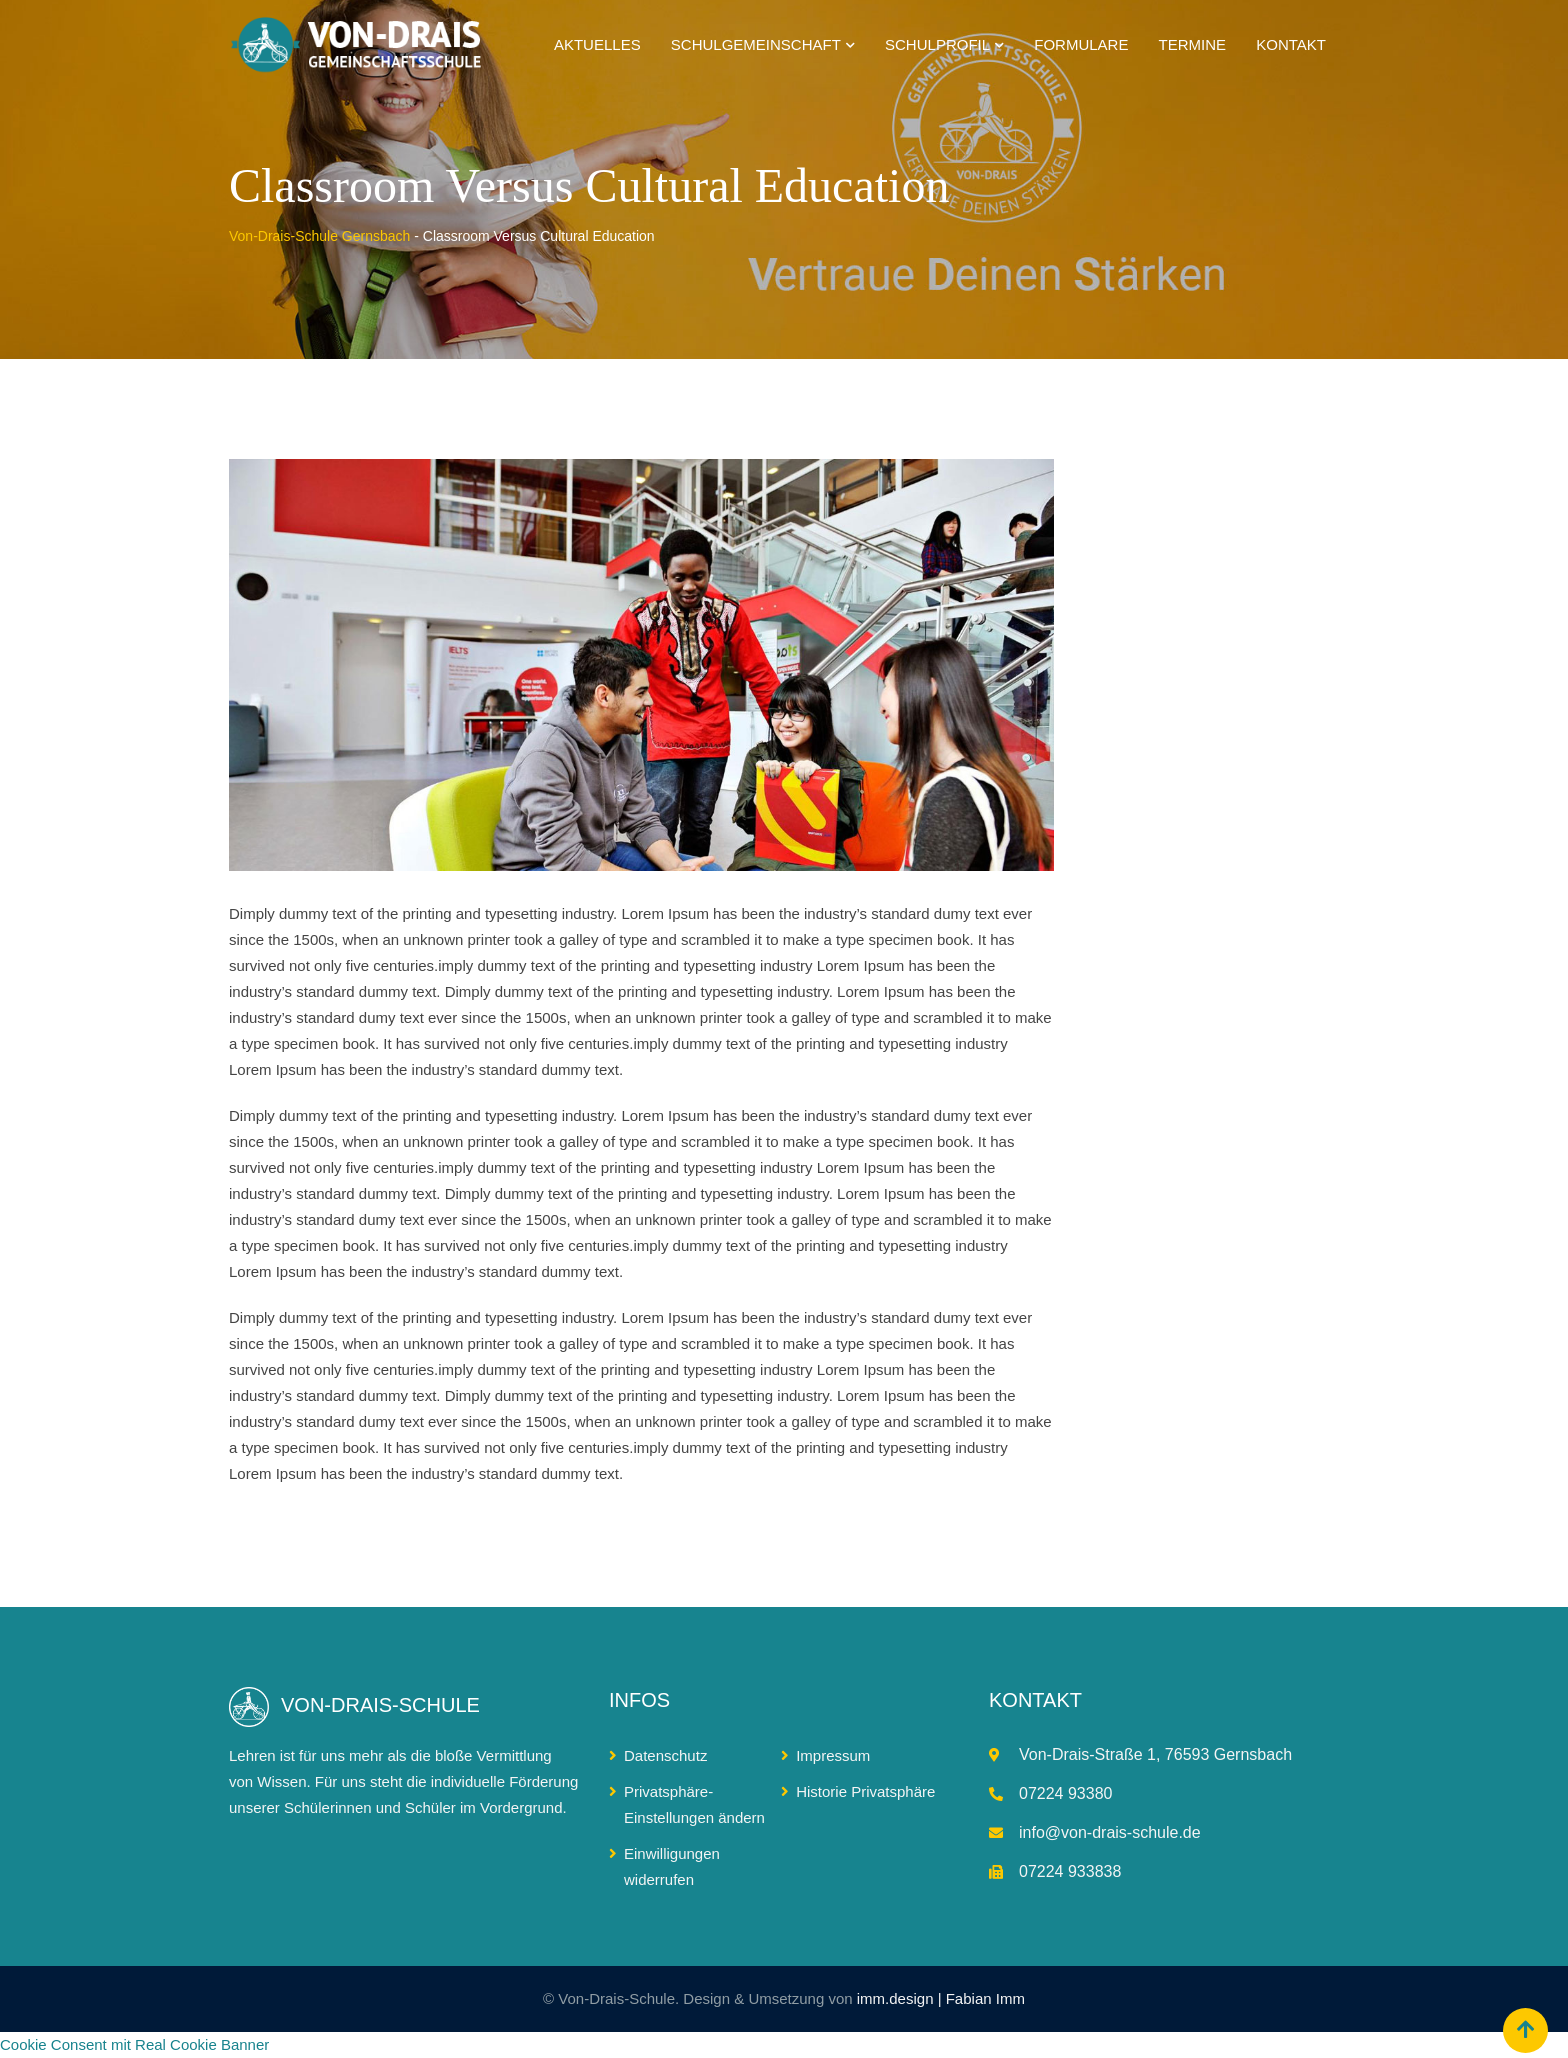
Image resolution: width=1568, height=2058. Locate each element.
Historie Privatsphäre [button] (865, 1791)
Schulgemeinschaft (756, 44)
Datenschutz (665, 1755)
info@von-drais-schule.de (1110, 1832)
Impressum (833, 1755)
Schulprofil (937, 44)
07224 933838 (1070, 1871)
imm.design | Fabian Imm (941, 1998)
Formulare (1081, 44)
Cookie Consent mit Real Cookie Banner (134, 2044)
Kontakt (1291, 44)
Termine (1193, 44)
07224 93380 (1065, 1793)
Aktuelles (597, 44)
